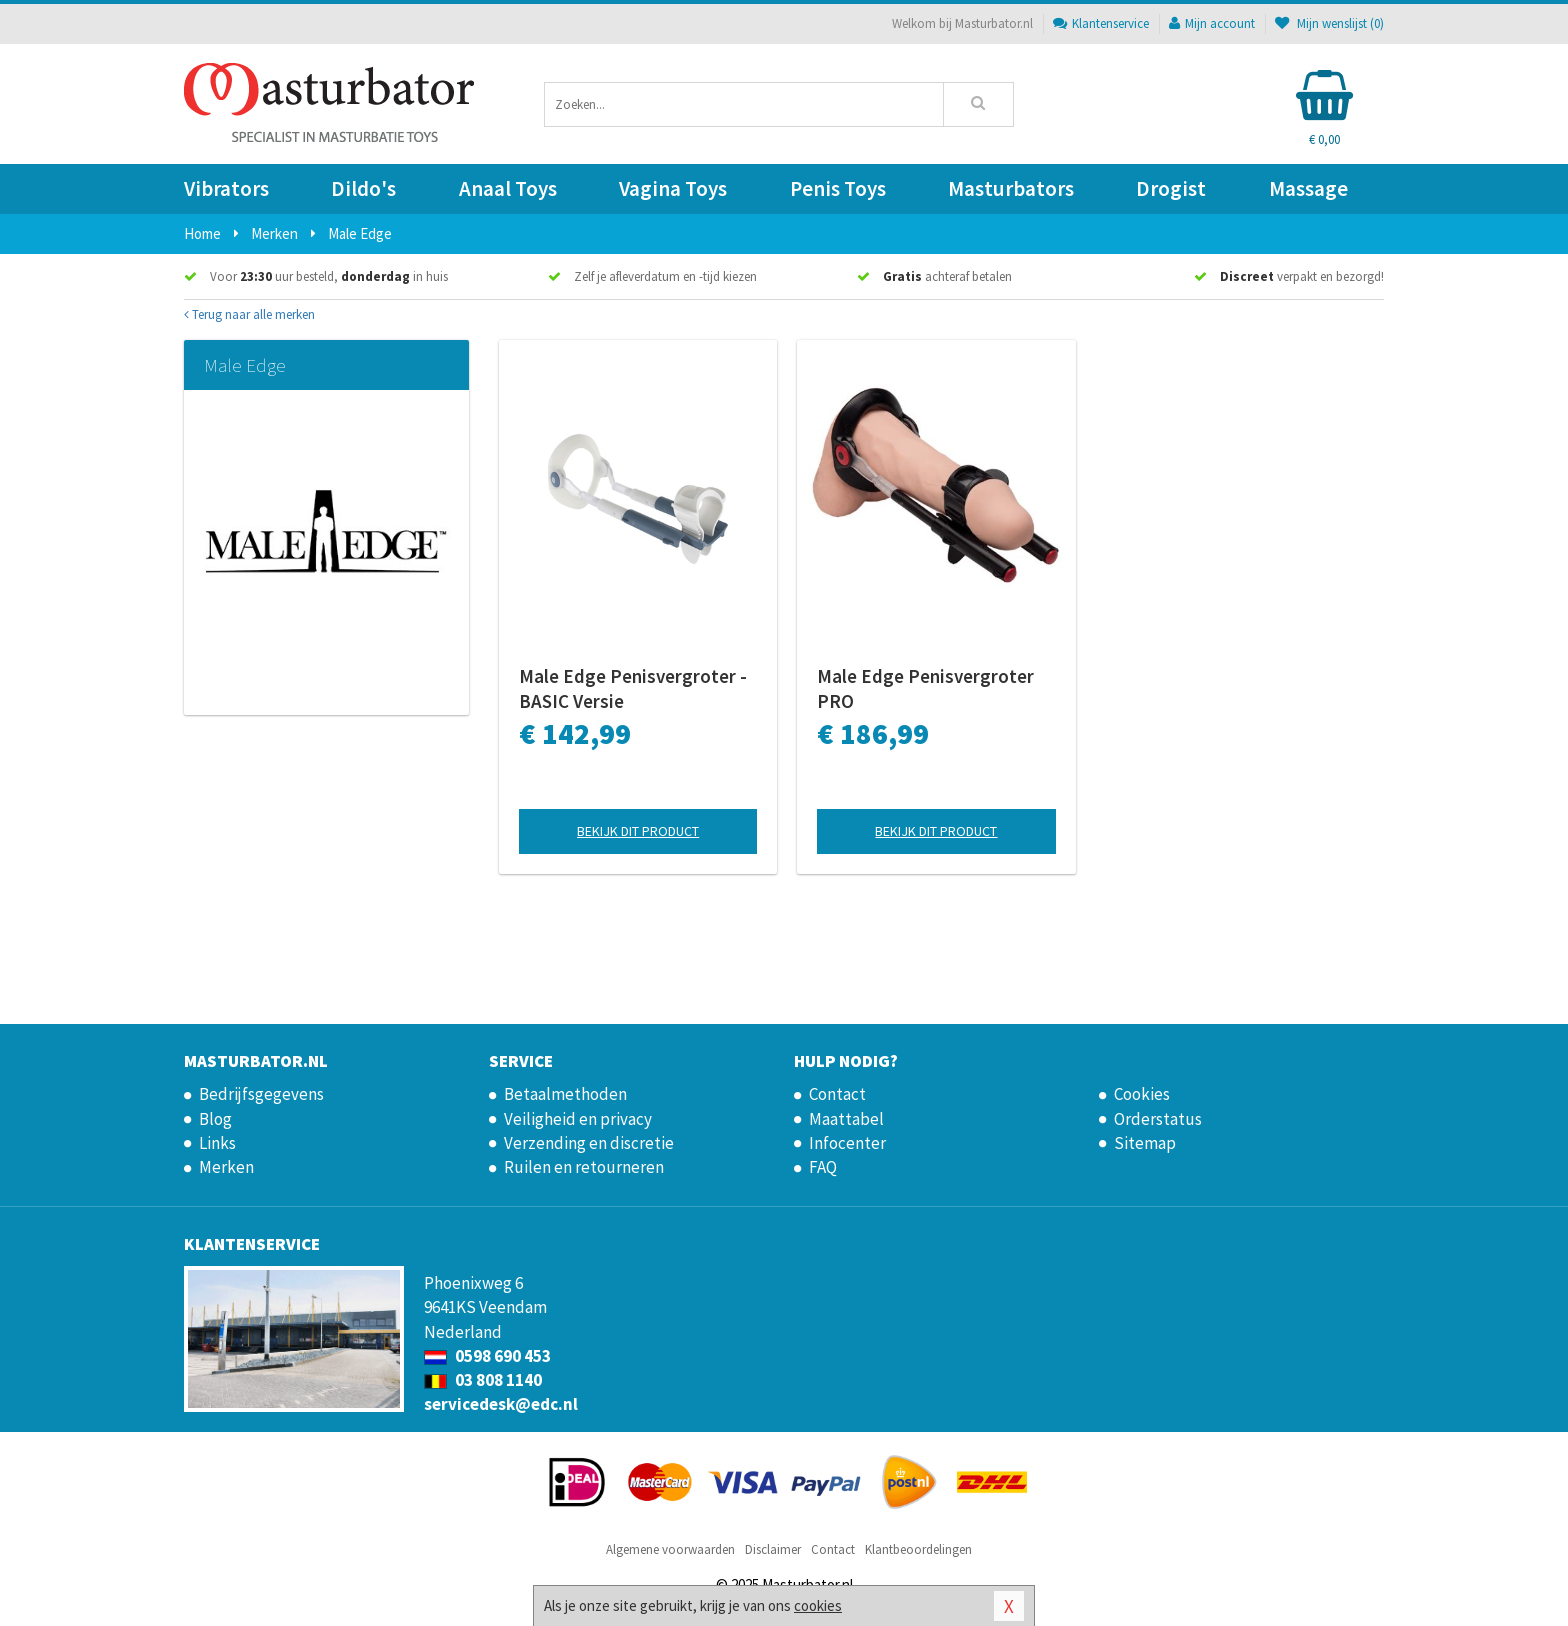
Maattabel (846, 1119)
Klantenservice (1101, 23)
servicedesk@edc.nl (501, 1404)
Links (217, 1143)
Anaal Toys (508, 188)
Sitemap (1145, 1143)
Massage (1308, 188)
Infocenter (847, 1143)
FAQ (823, 1167)
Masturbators (1011, 188)
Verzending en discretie (589, 1143)
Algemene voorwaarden (670, 1549)
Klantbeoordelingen (918, 1549)
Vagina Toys (673, 188)
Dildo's (363, 188)
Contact (837, 1094)
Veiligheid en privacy (578, 1119)
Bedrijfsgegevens (261, 1094)
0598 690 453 (487, 1356)
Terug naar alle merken (249, 314)
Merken (226, 1167)
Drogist (1171, 188)
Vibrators (226, 188)
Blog (215, 1119)
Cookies (1142, 1094)
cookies (818, 1605)
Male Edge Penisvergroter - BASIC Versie (633, 688)
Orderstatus (1158, 1119)
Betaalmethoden (565, 1094)
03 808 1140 (483, 1380)
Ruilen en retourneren (584, 1167)
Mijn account (1212, 23)
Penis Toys (838, 188)
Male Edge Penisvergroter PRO (925, 688)
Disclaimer (773, 1549)
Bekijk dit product (638, 831)
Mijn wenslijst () (1329, 23)
